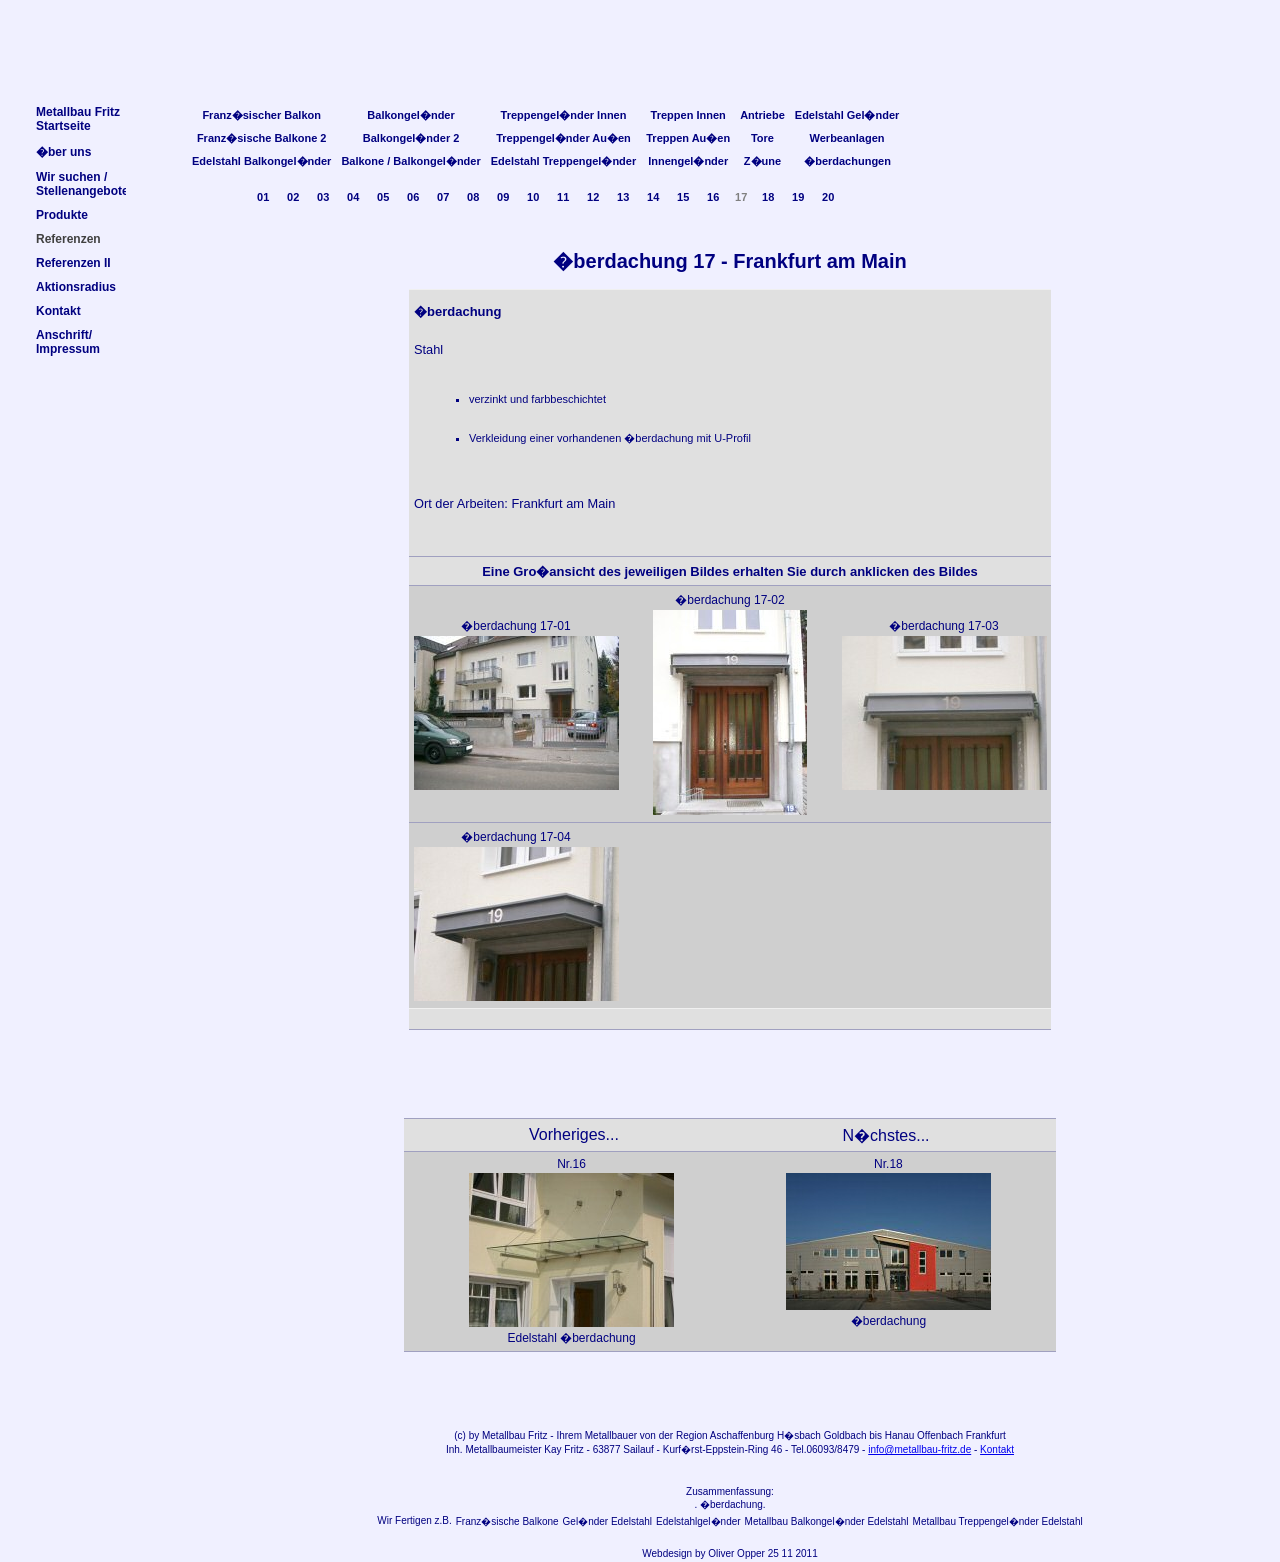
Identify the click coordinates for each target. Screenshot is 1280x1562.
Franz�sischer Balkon (261, 115)
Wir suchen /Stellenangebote (82, 184)
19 (798, 197)
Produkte (62, 215)
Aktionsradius (76, 287)
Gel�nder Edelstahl (608, 1521)
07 (443, 197)
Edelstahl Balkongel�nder (261, 161)
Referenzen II (73, 263)
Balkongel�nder (410, 115)
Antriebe (762, 115)
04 (353, 197)
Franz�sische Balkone (507, 1521)
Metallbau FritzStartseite (78, 119)
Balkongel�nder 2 (411, 138)
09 (503, 197)
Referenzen (68, 239)
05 (383, 197)
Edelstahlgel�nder (698, 1521)
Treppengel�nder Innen (564, 115)
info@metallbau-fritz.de (919, 1449)
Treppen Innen (688, 115)
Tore (762, 138)
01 (263, 197)
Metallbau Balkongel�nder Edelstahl (827, 1521)
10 (533, 197)
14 (653, 197)
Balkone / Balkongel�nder (410, 161)
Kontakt (997, 1449)
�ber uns (63, 152)
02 (293, 197)
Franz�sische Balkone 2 (262, 138)
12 (593, 197)
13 (623, 197)
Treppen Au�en (688, 138)
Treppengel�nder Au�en (563, 138)
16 (713, 197)
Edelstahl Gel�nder (847, 115)
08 (473, 197)
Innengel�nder (688, 161)
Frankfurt (986, 1435)
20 (828, 197)
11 (563, 197)
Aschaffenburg (742, 1435)
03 (323, 197)
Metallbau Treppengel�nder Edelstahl (998, 1521)
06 (413, 197)
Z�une (762, 161)
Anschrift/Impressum (68, 342)
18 (768, 197)
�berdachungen (847, 161)
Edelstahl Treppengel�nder (563, 161)
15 (683, 197)
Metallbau (503, 1435)
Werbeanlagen (847, 138)
